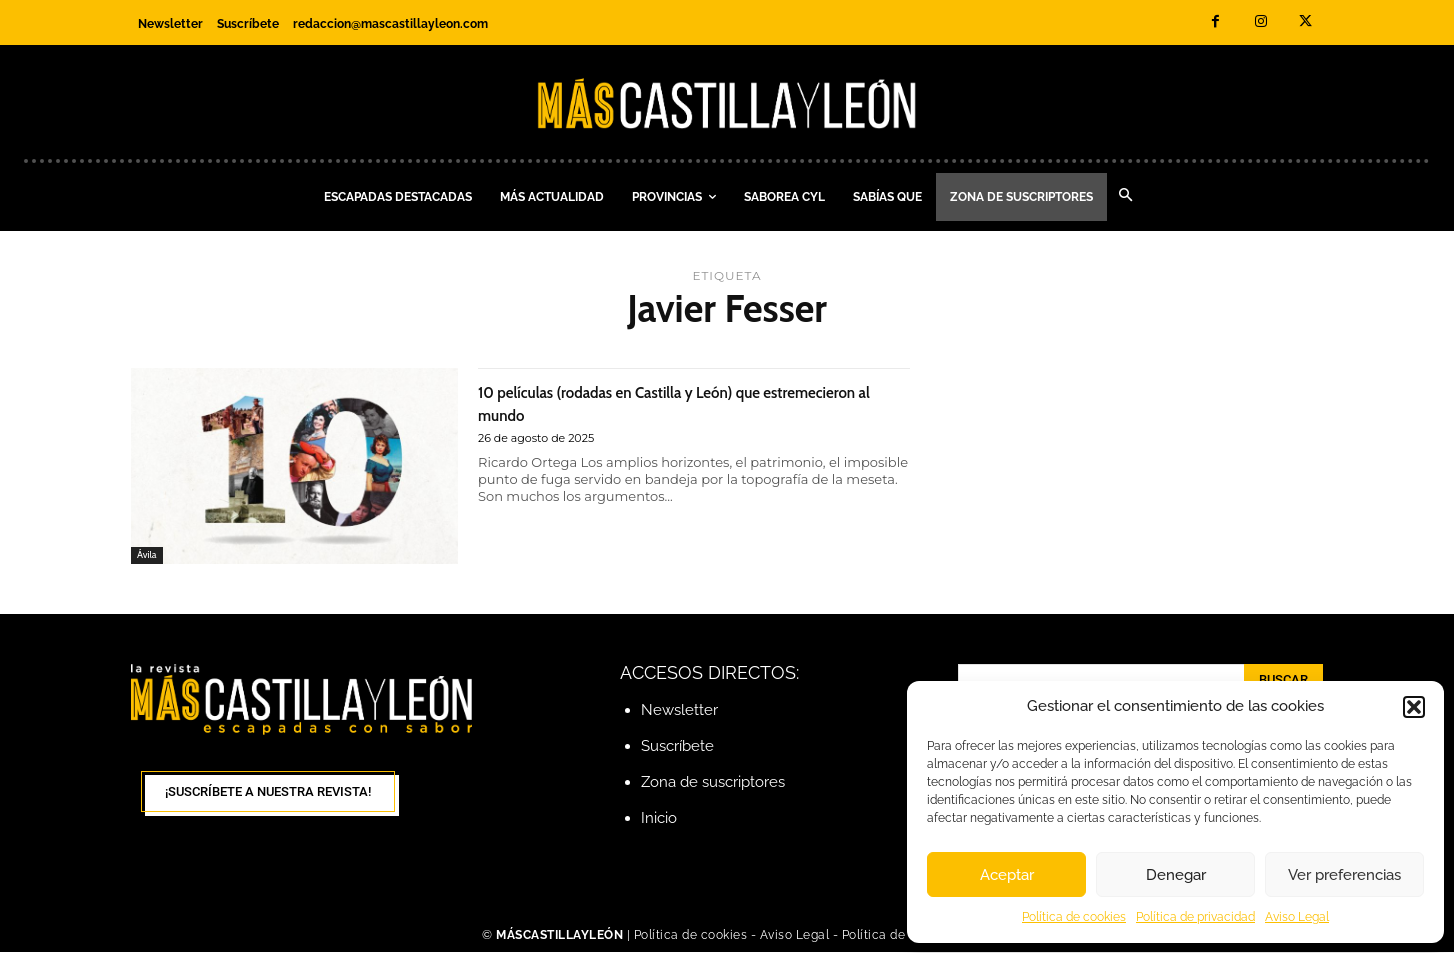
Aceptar (1007, 875)
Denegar (1176, 875)
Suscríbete (677, 746)
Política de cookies (1074, 917)
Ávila (148, 554)
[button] (1414, 707)
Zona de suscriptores (713, 782)
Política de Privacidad (907, 936)
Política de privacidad (1195, 917)
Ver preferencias (1344, 875)
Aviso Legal (1297, 917)
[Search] (1283, 680)
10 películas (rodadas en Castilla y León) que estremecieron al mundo (675, 402)
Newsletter (679, 710)
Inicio (659, 818)
